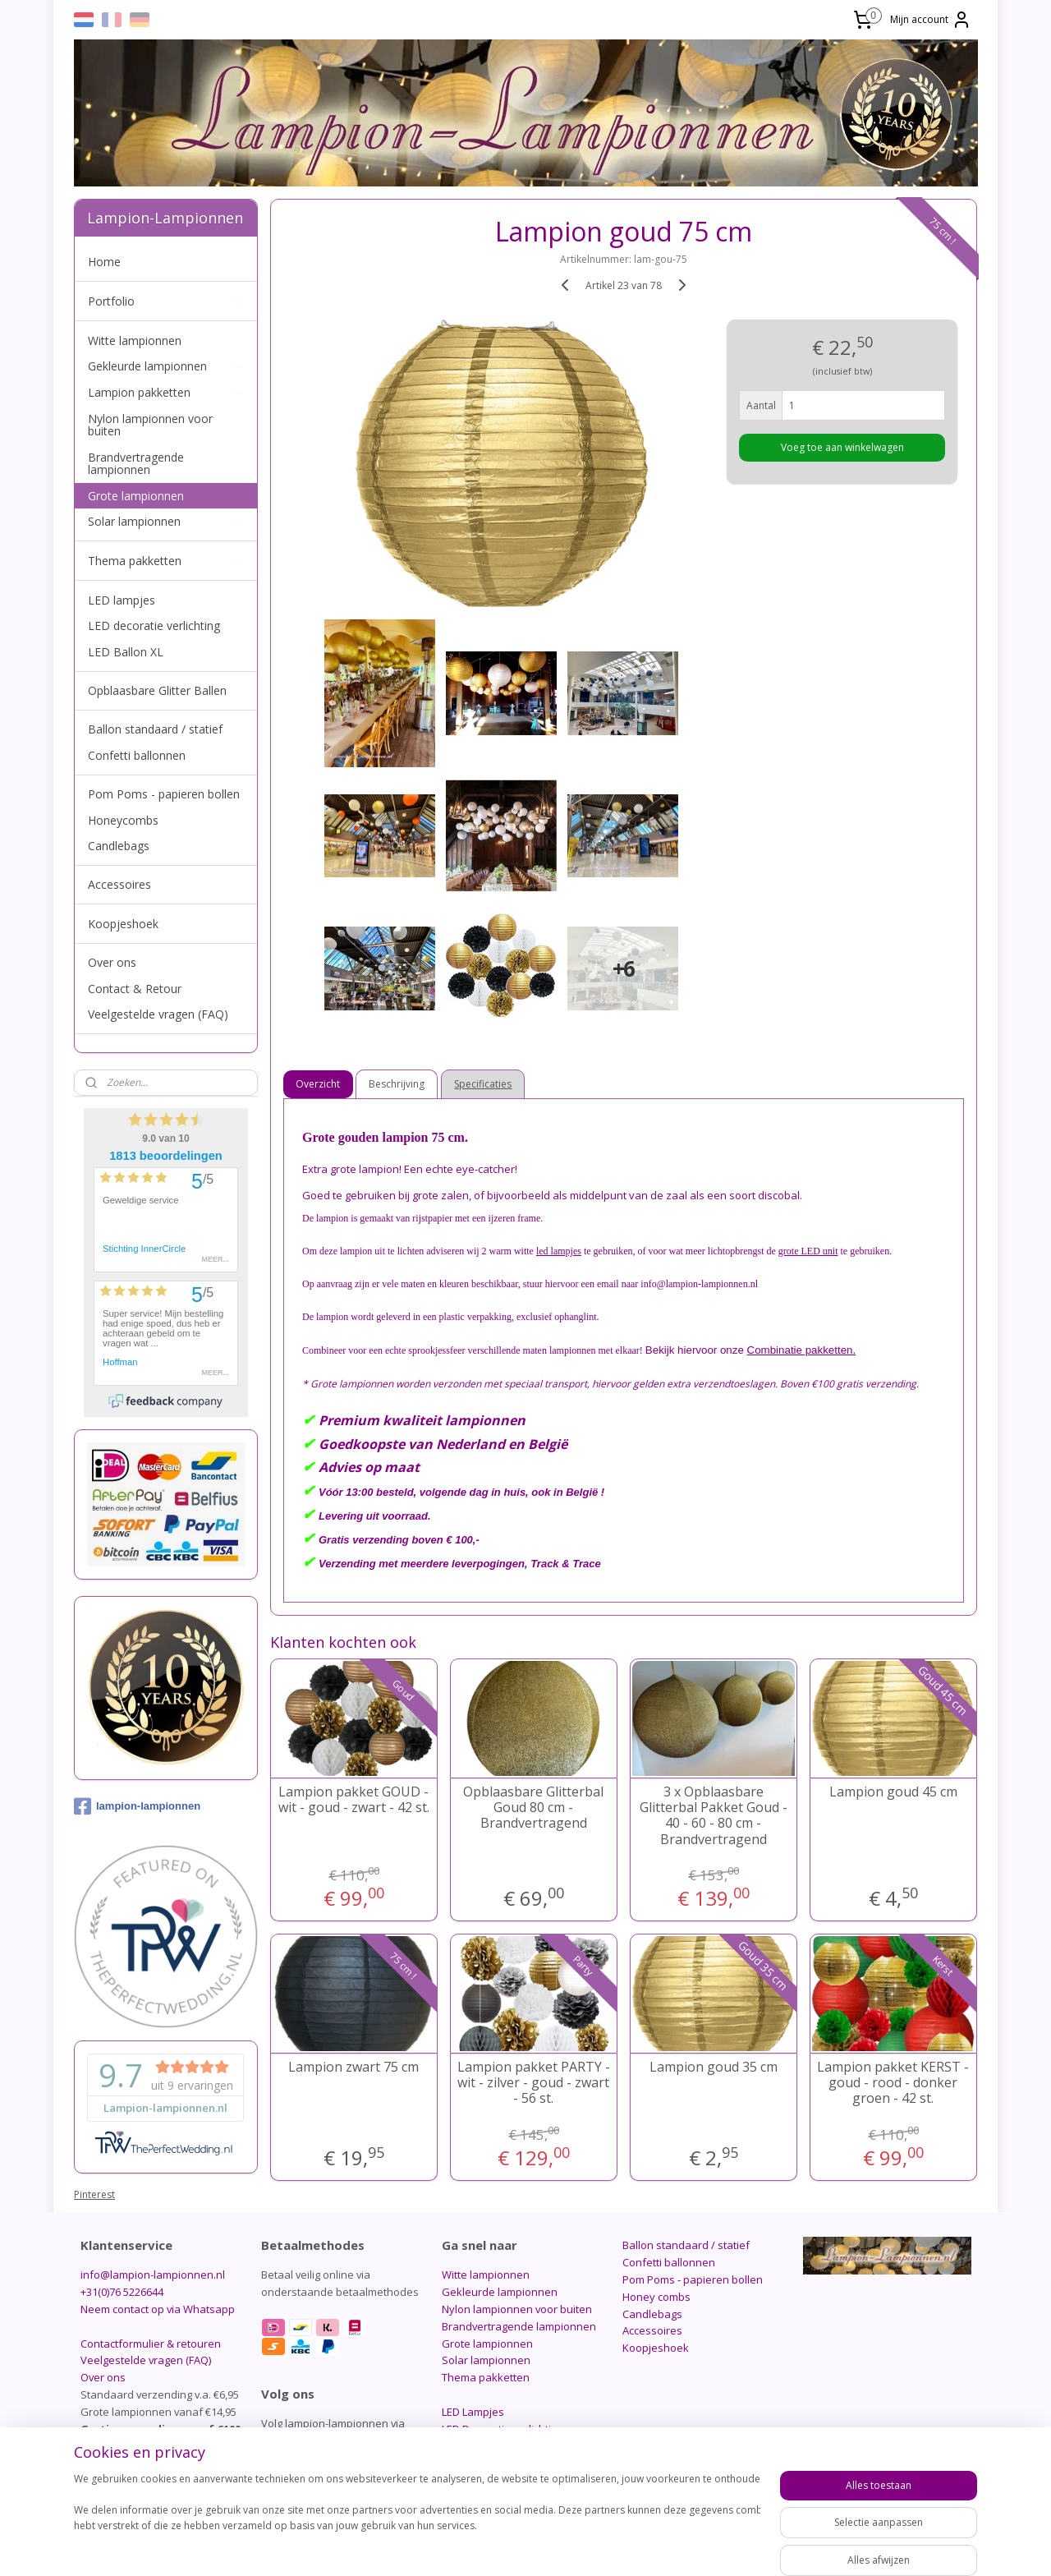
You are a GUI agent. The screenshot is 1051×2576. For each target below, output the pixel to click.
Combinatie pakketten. (801, 1350)
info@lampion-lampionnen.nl (152, 2274)
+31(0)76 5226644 (121, 2291)
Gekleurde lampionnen (166, 366)
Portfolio (166, 301)
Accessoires (119, 884)
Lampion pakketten (166, 392)
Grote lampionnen (136, 496)
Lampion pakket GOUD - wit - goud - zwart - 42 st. (353, 1799)
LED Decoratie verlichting (502, 2429)
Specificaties (483, 1084)
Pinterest (94, 2194)
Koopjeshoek (123, 924)
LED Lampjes (473, 2411)
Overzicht (318, 1084)
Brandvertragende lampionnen (136, 463)
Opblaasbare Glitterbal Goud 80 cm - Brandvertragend (533, 1808)
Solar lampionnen (166, 521)
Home (104, 261)
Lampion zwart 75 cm (353, 2067)
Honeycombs (123, 820)
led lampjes (558, 1251)
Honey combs (656, 2296)
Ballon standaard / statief (155, 729)
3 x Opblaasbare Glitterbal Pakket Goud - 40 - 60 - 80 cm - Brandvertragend (713, 1815)
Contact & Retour (134, 988)
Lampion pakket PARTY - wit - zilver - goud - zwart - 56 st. (533, 2083)
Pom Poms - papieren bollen (164, 794)
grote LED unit (808, 1251)
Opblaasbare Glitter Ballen (157, 690)
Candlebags (118, 845)
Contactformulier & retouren (150, 2343)
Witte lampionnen (134, 340)
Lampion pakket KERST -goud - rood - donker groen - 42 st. (893, 2083)
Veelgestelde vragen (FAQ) (158, 1014)
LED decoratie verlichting (154, 625)
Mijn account (930, 20)
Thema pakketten (166, 560)
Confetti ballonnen (137, 755)
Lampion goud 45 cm (893, 1792)
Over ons (112, 962)
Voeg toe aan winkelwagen (842, 447)
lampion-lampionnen (137, 1806)
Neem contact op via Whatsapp (157, 2309)
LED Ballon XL (125, 652)
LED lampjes (121, 600)
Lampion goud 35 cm (713, 2067)
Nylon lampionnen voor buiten (150, 425)
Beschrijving (397, 1084)
